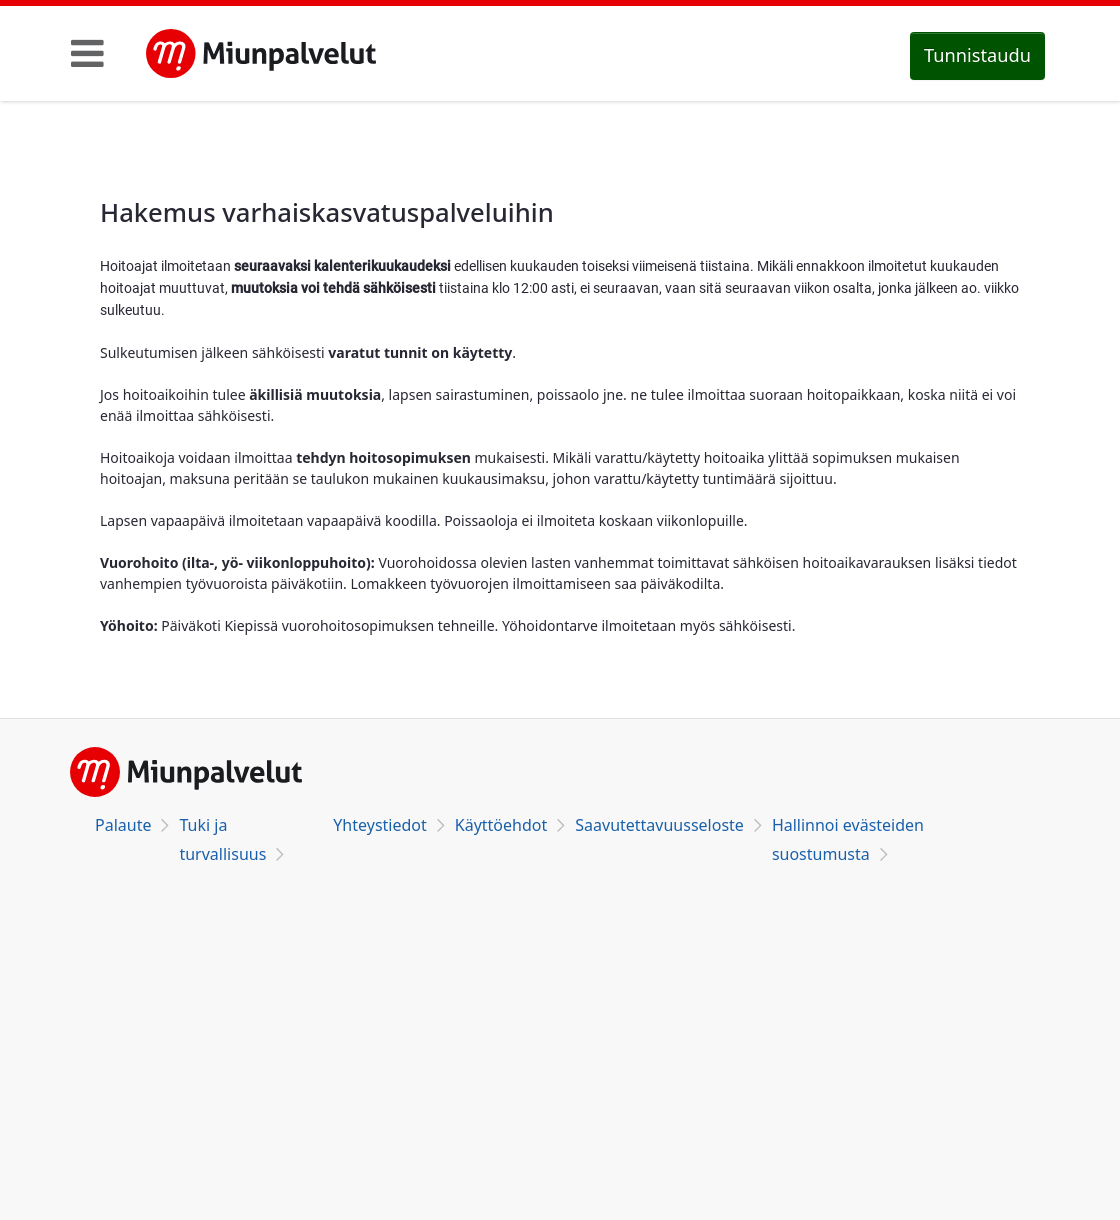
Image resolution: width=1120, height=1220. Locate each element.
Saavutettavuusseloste (659, 825)
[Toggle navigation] (87, 53)
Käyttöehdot (501, 825)
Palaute (123, 825)
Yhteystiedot (379, 825)
